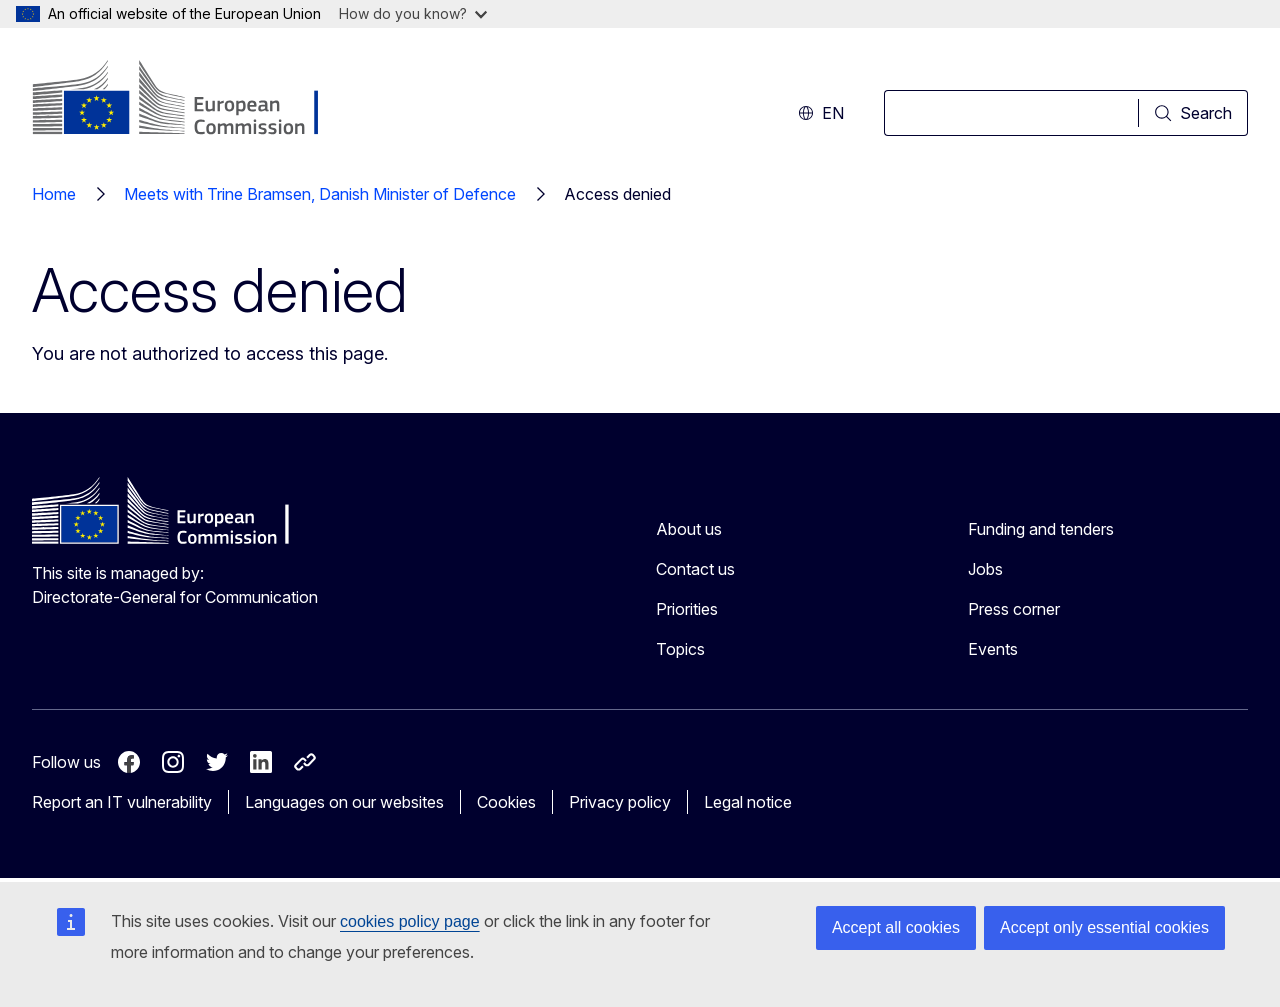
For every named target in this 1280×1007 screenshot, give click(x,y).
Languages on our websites (344, 802)
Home (54, 194)
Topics (680, 649)
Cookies (506, 802)
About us (689, 529)
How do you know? (413, 13)
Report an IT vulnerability (122, 802)
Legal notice (748, 802)
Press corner (1014, 609)
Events (993, 649)
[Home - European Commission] (193, 100)
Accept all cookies (896, 927)
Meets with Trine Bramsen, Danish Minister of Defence (320, 194)
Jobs (985, 569)
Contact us (695, 569)
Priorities (687, 609)
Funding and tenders (1041, 529)
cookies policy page (410, 921)
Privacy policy (620, 802)
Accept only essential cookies (1104, 927)
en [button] (821, 113)
